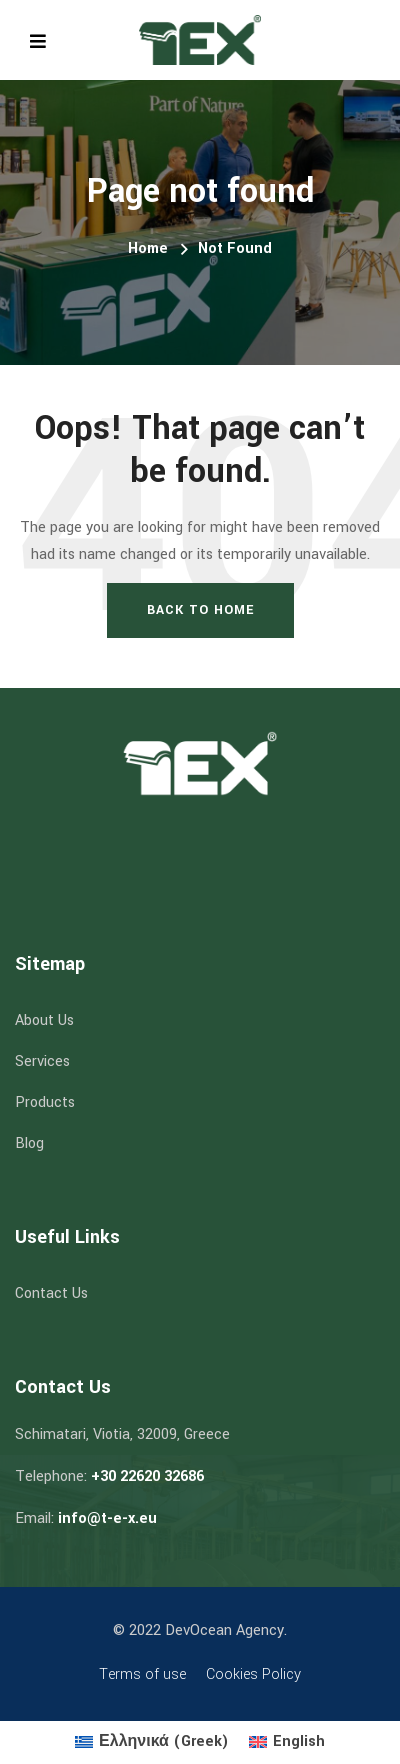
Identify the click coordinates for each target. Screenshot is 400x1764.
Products (45, 1102)
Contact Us (51, 1293)
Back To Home (200, 610)
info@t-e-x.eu (107, 1518)
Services (42, 1061)
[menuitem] (152, 1742)
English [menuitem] (299, 1741)
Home (148, 248)
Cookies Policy (253, 1674)
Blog (29, 1143)
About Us (44, 1020)
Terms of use (142, 1674)
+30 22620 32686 (147, 1476)
